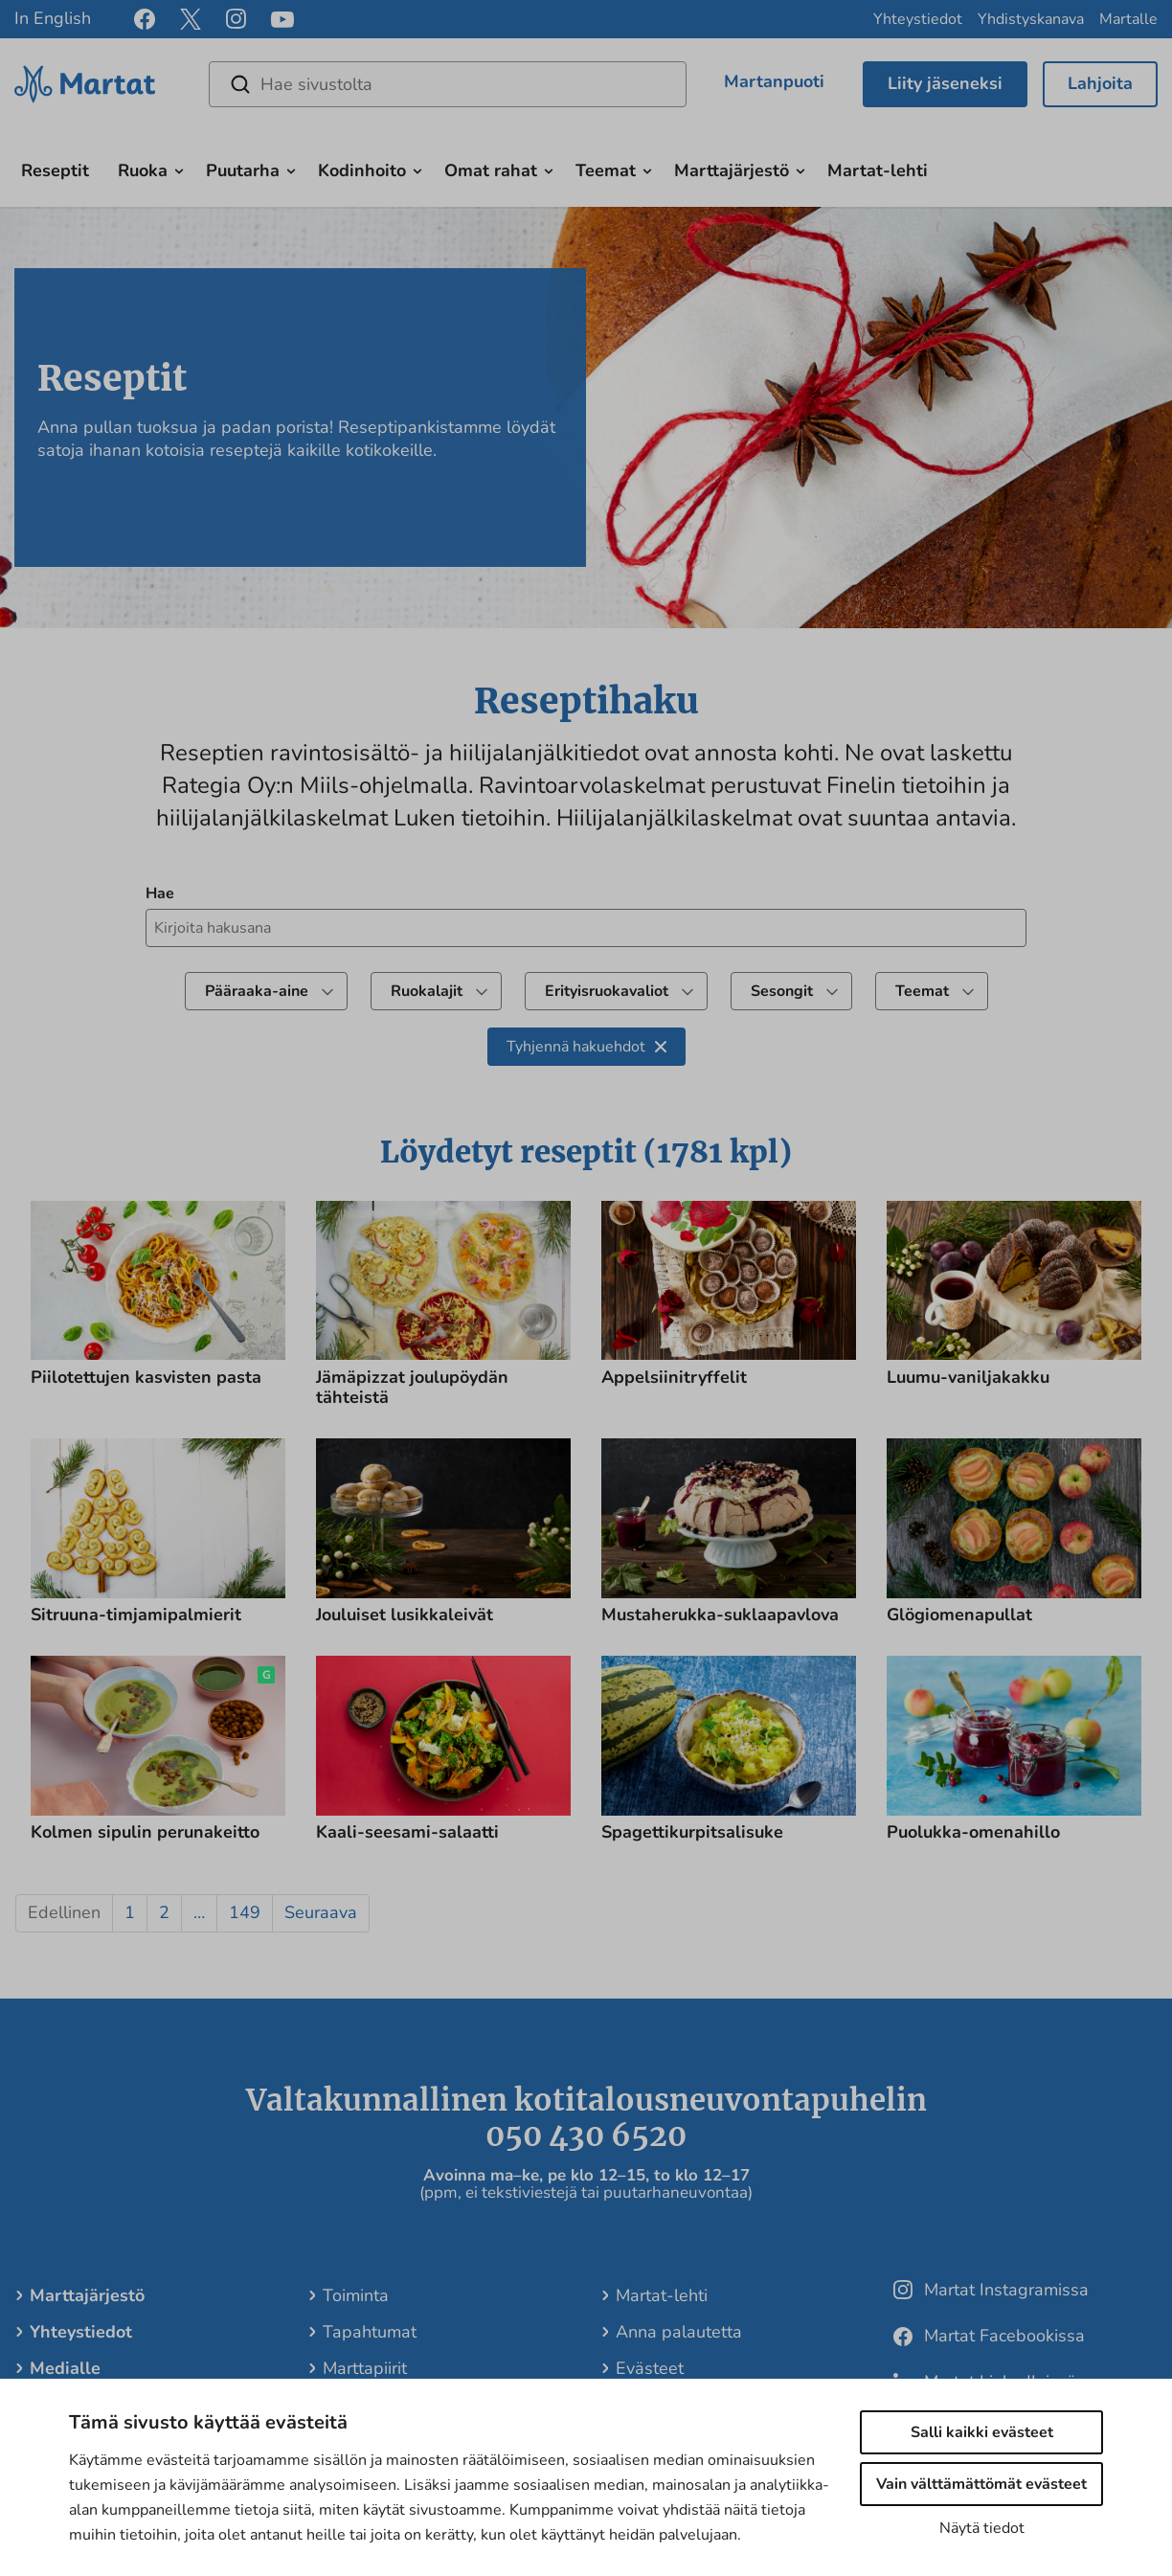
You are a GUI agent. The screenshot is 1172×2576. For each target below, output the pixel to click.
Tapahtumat (370, 2331)
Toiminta (356, 2295)
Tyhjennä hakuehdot (586, 1046)
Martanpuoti (774, 81)
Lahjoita (1100, 83)
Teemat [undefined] (936, 991)
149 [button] (244, 1912)
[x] (190, 19)
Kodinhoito (362, 170)
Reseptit (55, 170)
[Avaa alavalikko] (179, 168)
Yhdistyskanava (1031, 19)
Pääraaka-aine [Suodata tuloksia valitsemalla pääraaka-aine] (271, 991)
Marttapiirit (365, 2368)
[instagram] (236, 19)
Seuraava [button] (320, 1912)
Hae (160, 893)
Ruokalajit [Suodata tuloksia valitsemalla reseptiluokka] (441, 991)
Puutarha (243, 170)
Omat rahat (490, 170)
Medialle (65, 2368)
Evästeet (650, 2368)
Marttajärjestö (731, 170)
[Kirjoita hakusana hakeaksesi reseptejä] (586, 928)
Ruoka (143, 170)
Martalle (1128, 19)
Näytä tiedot (982, 2528)
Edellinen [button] (64, 1912)
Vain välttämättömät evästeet (981, 2484)
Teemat (605, 170)
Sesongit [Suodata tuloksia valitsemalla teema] (796, 991)
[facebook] (144, 19)
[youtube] (282, 19)
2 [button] (164, 1912)
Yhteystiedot (917, 19)
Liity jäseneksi (945, 83)
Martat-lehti (877, 170)
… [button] (199, 1912)
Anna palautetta (679, 2331)
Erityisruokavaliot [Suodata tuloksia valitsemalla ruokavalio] (621, 991)
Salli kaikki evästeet (982, 2432)
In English (52, 18)
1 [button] (129, 1912)
